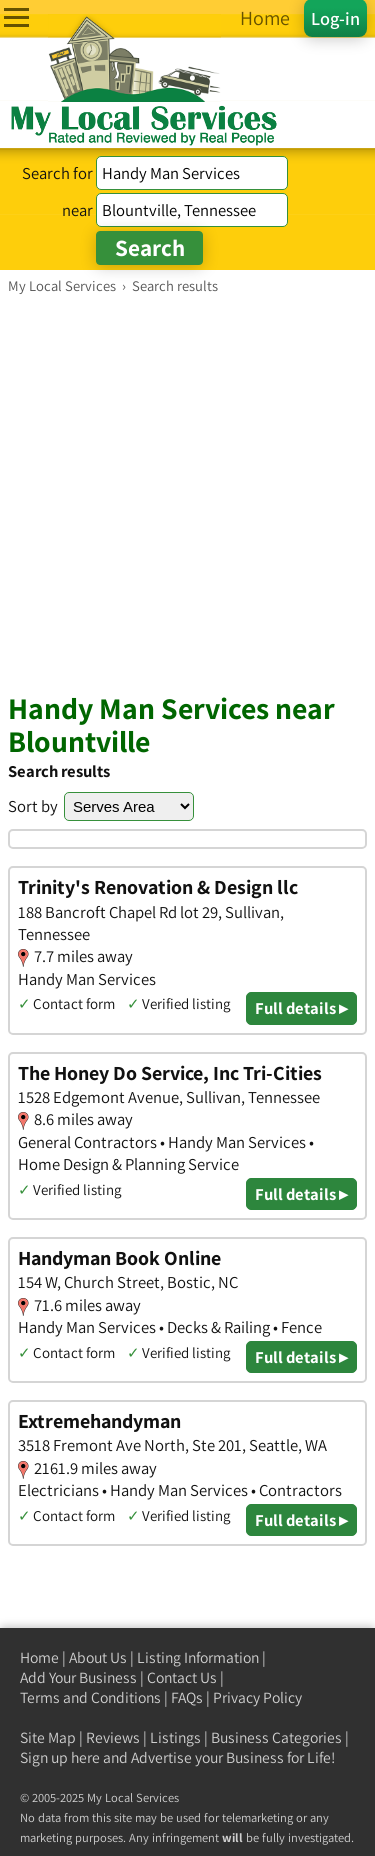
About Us (98, 1657)
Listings (175, 1737)
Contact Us (182, 1677)
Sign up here (60, 1757)
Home (39, 1657)
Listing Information (198, 1657)
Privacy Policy (257, 1697)
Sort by (33, 806)
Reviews (113, 1737)
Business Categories (276, 1737)
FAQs (187, 1697)
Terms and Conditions (90, 1697)
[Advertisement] (187, 492)
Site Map (48, 1737)
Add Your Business (78, 1677)
